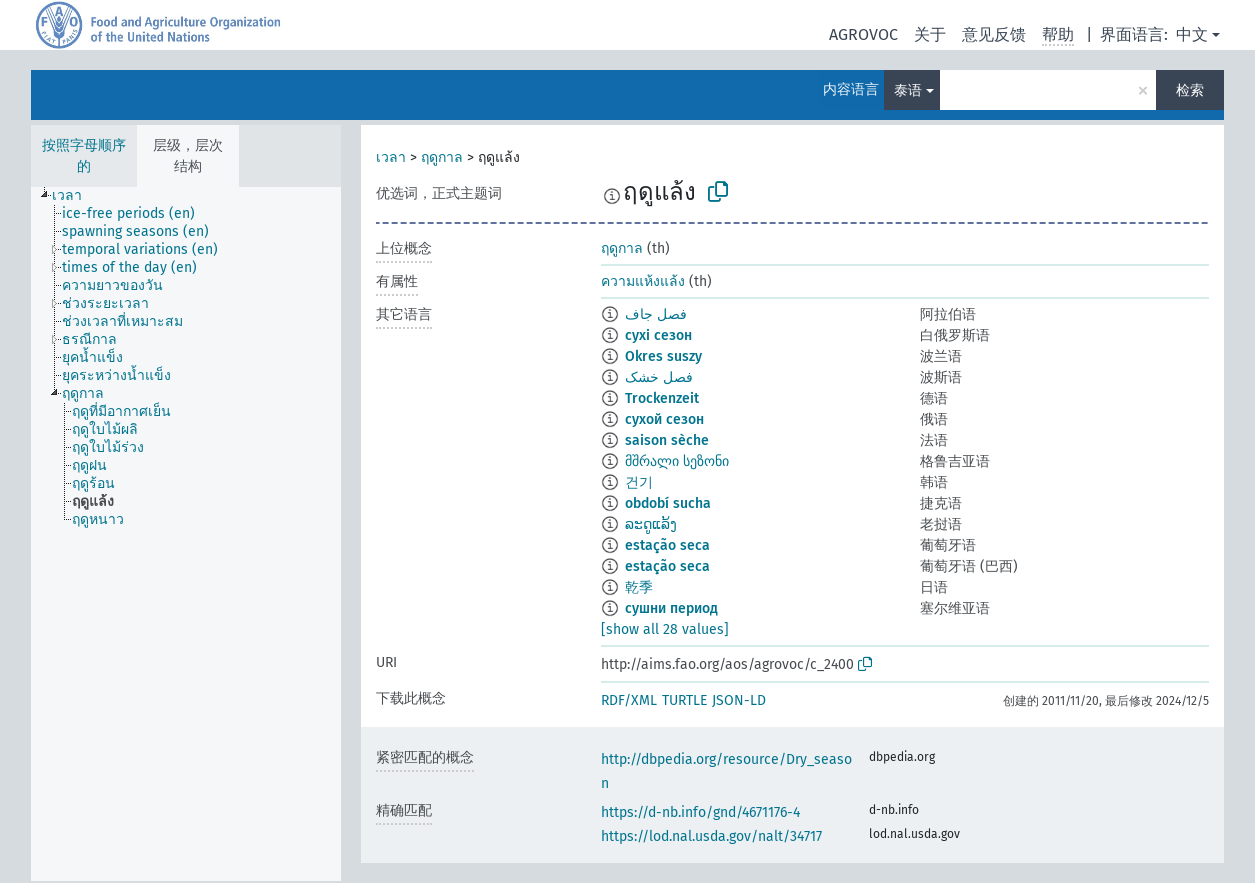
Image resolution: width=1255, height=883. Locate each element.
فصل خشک (659, 377)
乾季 (639, 587)
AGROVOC (863, 34)
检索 (1190, 90)
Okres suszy (663, 356)
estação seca (667, 545)
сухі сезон (658, 335)
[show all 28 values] (665, 629)
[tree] (186, 534)
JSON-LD (739, 700)
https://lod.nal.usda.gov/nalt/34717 (711, 836)
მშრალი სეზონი (677, 461)
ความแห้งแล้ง (643, 281)
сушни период (671, 608)
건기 (639, 482)
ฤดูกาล (442, 157)
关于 (930, 34)
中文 (1192, 34)
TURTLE (684, 700)
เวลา (391, 157)
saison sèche (667, 440)
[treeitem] (75, 196)
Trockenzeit (662, 398)
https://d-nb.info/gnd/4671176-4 (700, 812)
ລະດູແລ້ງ (651, 524)
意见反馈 (994, 34)
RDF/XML (629, 700)
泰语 (908, 90)
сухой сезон (664, 419)
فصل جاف (656, 314)
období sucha (668, 503)
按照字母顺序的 (84, 156)
